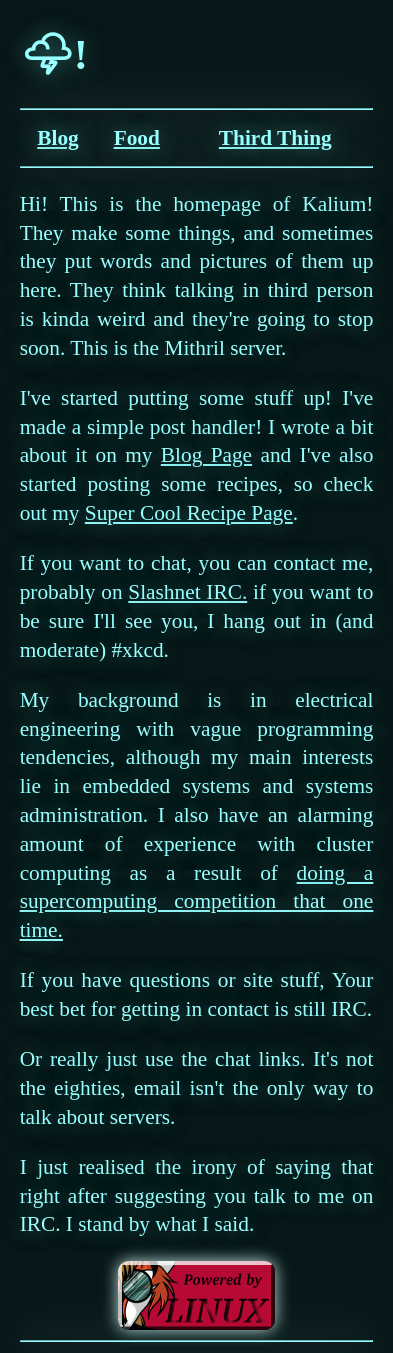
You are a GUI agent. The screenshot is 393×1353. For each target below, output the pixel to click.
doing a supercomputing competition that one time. (197, 902)
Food (137, 138)
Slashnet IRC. (187, 592)
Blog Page (206, 455)
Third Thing (275, 138)
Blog (57, 138)
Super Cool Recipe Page (189, 513)
